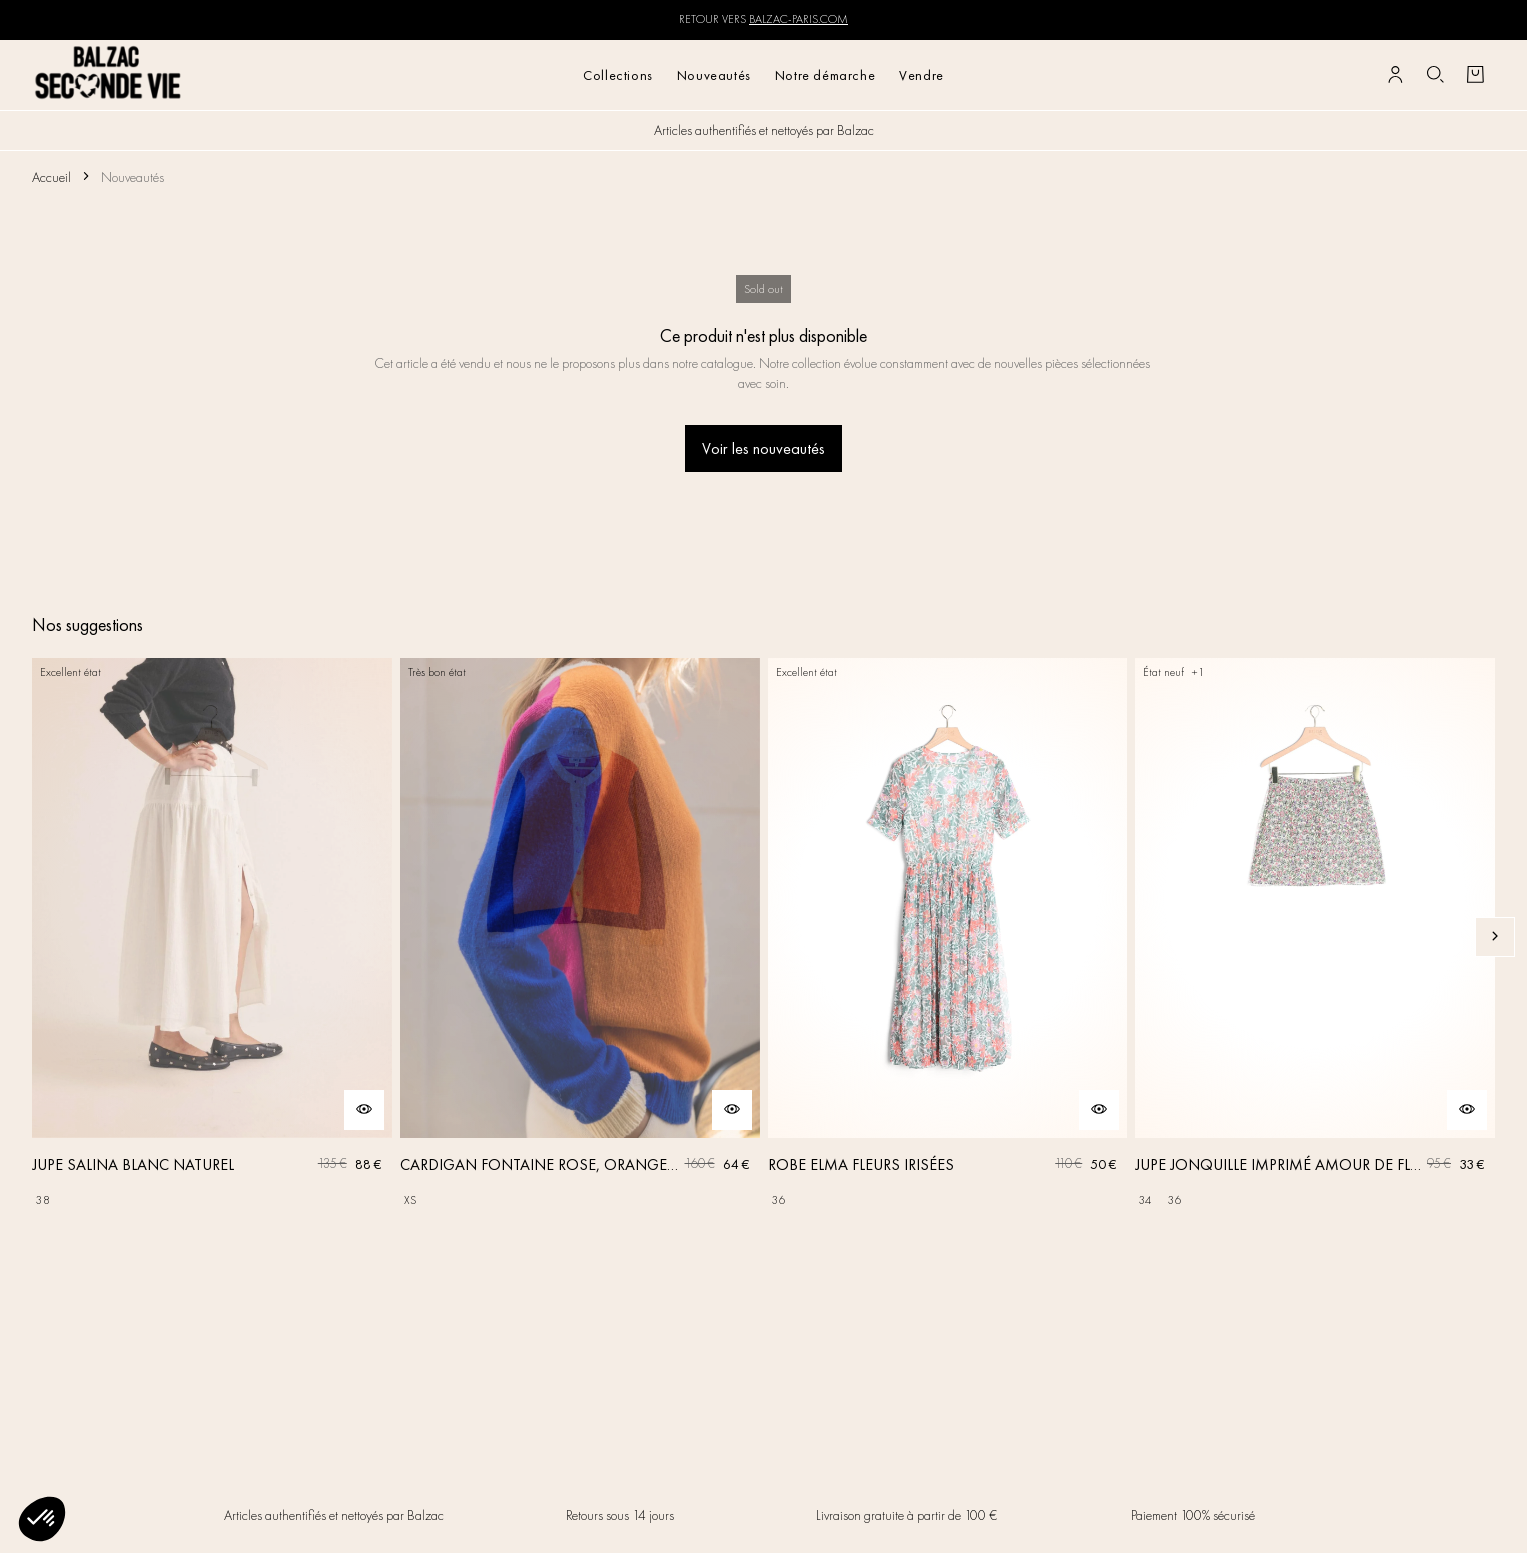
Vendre (921, 75)
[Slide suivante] (1495, 937)
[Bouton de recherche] (1435, 75)
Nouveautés (714, 75)
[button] (42, 1519)
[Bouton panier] (1475, 75)
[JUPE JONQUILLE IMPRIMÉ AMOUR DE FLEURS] (1315, 937)
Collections (618, 75)
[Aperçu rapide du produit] (364, 1110)
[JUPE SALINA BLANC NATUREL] (212, 937)
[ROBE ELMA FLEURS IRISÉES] (948, 937)
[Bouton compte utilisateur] (1395, 75)
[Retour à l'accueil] (108, 74)
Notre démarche (825, 75)
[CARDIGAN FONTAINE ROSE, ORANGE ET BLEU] (580, 937)
